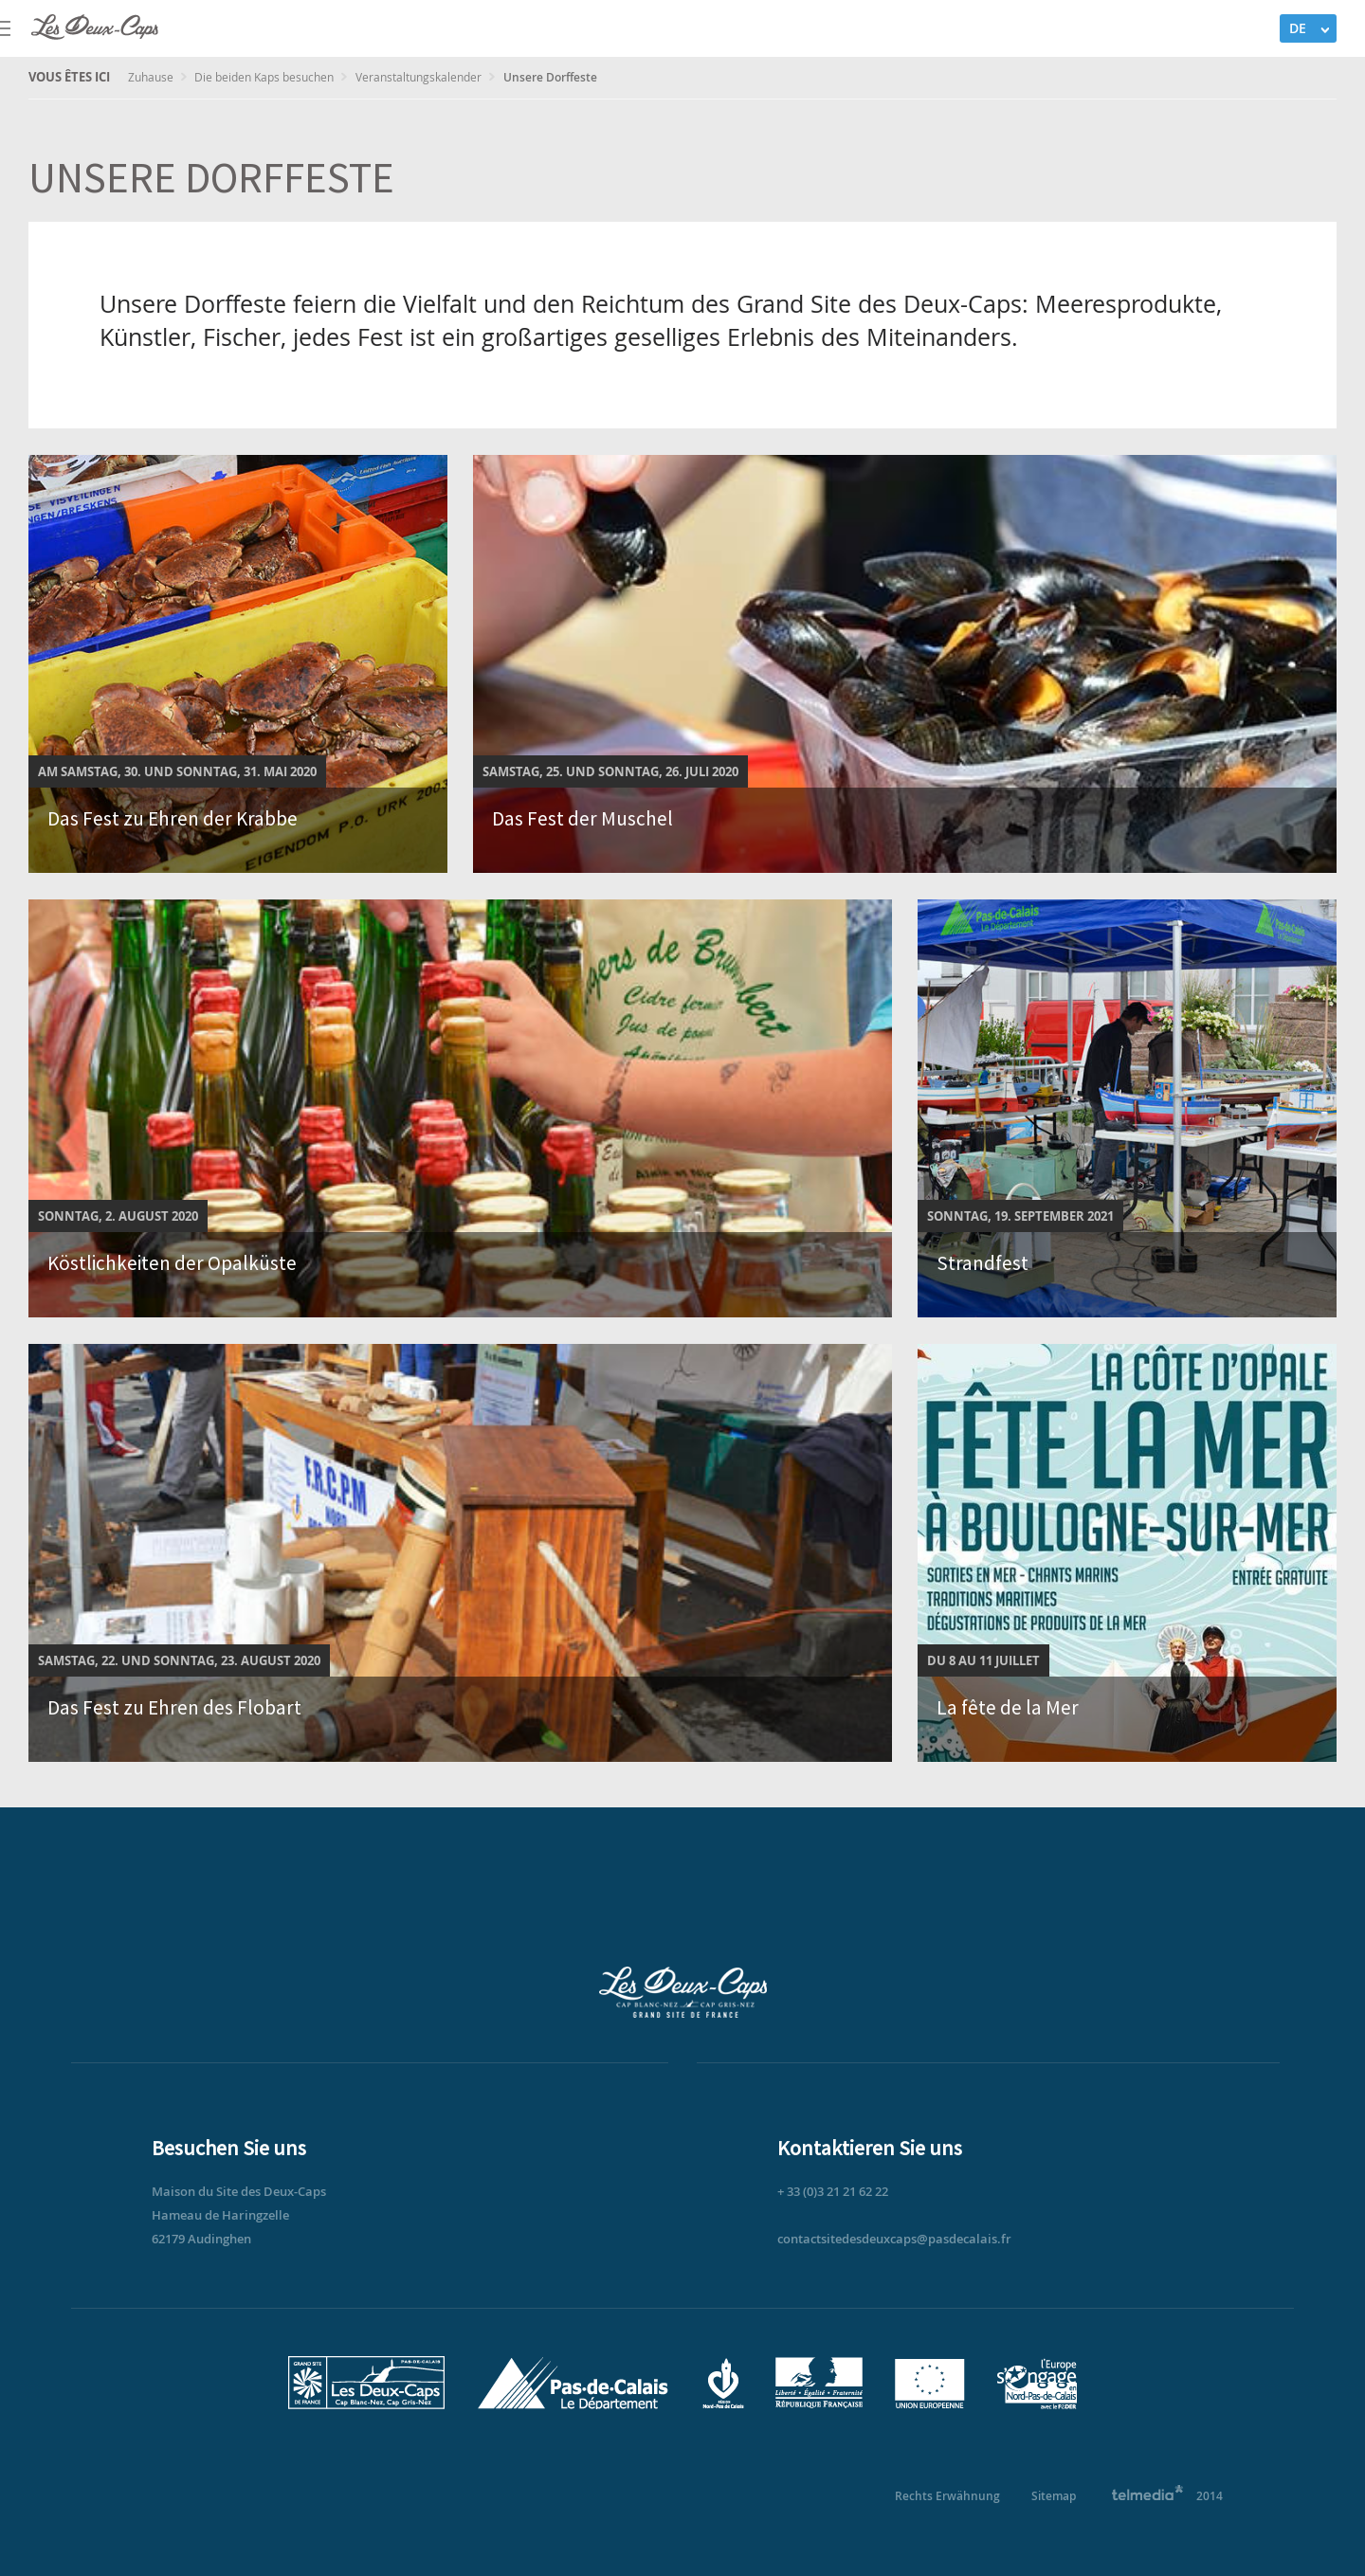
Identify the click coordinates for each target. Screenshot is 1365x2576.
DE (1297, 28)
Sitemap (1053, 2496)
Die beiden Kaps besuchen (265, 76)
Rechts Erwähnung (947, 2496)
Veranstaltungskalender (419, 76)
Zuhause (152, 76)
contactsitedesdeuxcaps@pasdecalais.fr (894, 2238)
